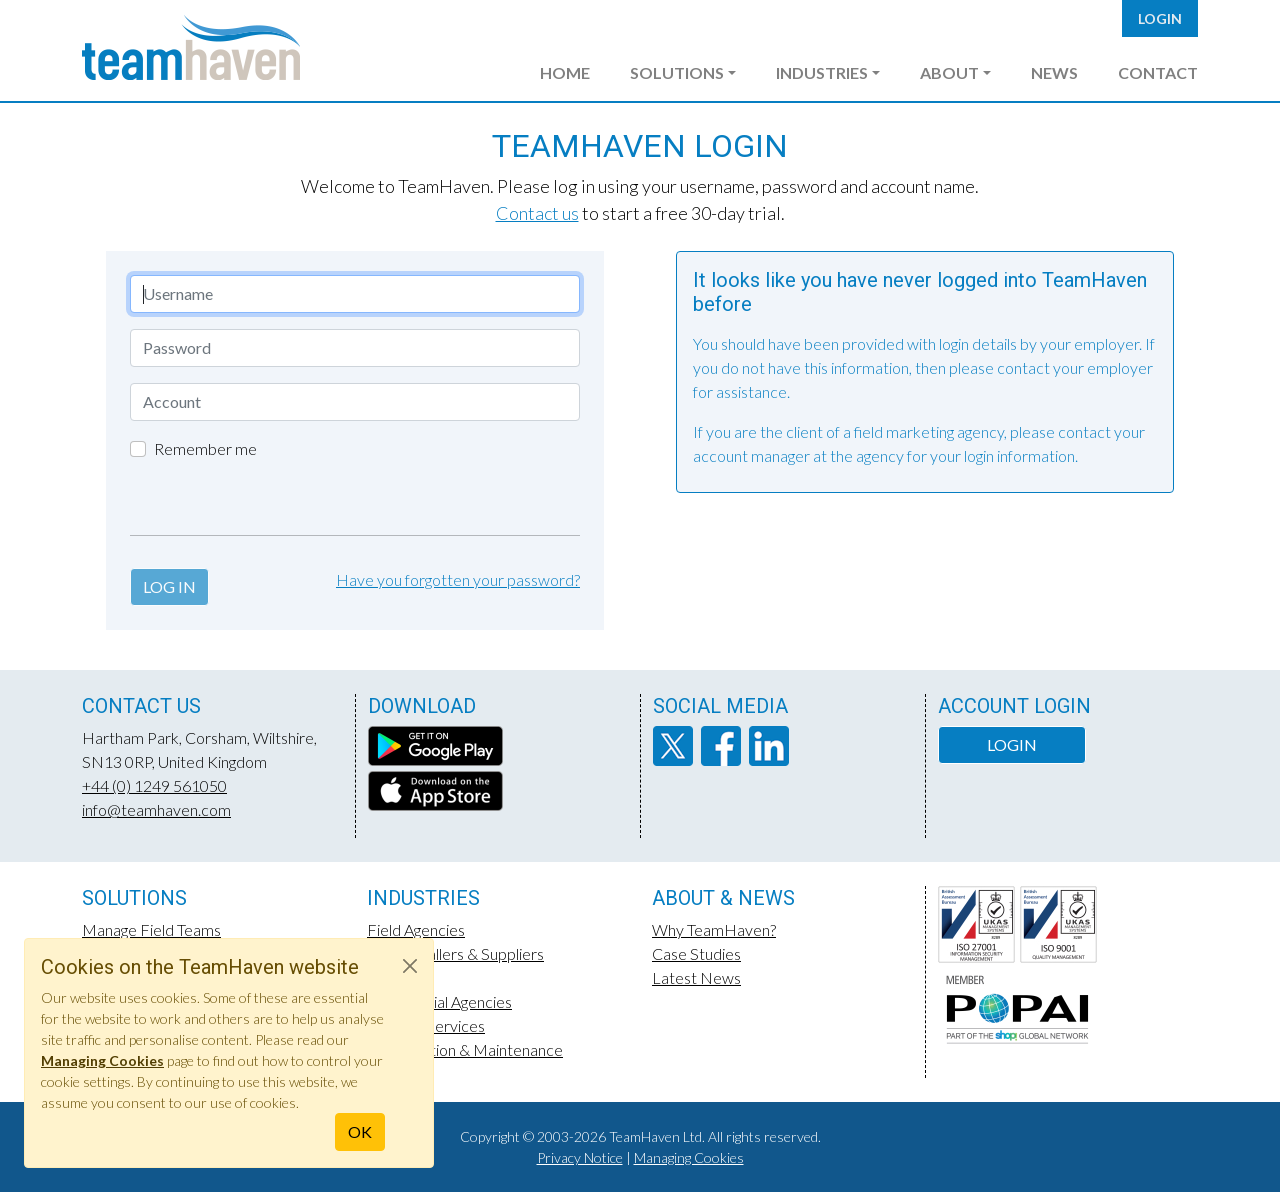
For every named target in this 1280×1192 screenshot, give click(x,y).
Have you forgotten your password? (458, 579)
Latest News (696, 977)
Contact (1158, 72)
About (949, 72)
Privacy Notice (580, 1157)
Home (565, 72)
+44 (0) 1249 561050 (154, 785)
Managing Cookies (689, 1157)
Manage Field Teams (151, 929)
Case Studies (696, 953)
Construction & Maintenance (465, 1049)
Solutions (677, 72)
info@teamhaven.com (156, 809)
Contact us (537, 213)
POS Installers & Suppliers (455, 953)
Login (1160, 18)
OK (360, 1131)
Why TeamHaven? (714, 929)
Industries (822, 72)
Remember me (205, 448)
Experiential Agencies (439, 1001)
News (1054, 72)
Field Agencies (416, 929)
